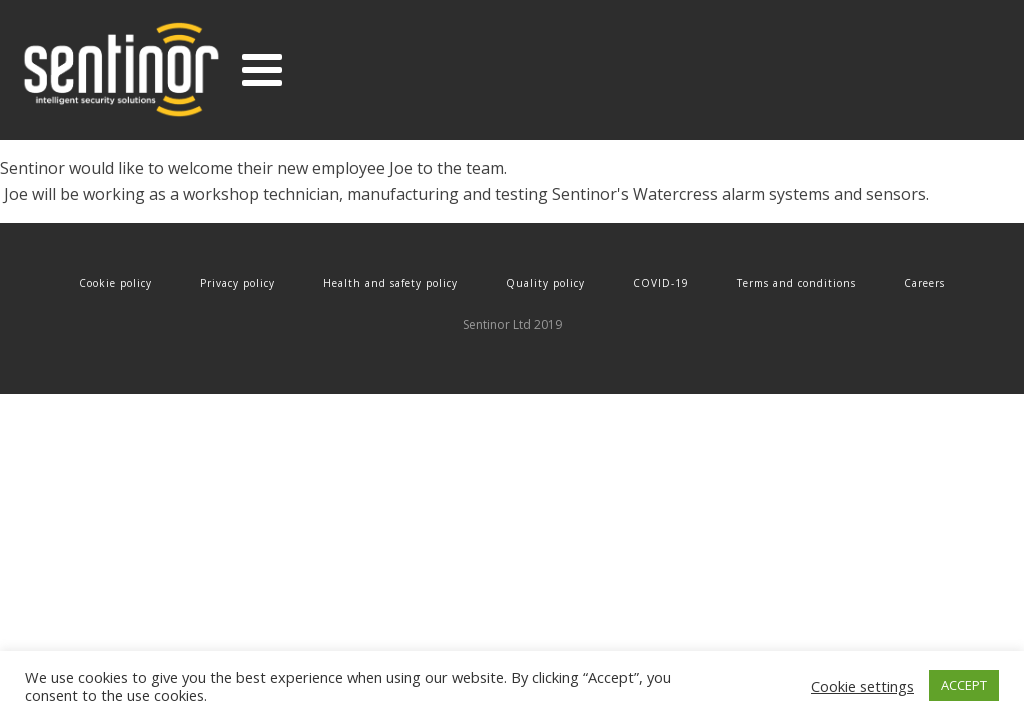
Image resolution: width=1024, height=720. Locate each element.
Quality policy (545, 283)
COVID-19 (661, 283)
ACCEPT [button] (964, 685)
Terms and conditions (796, 283)
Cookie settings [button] (862, 686)
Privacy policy (237, 283)
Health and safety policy (390, 283)
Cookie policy (115, 283)
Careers (924, 283)
